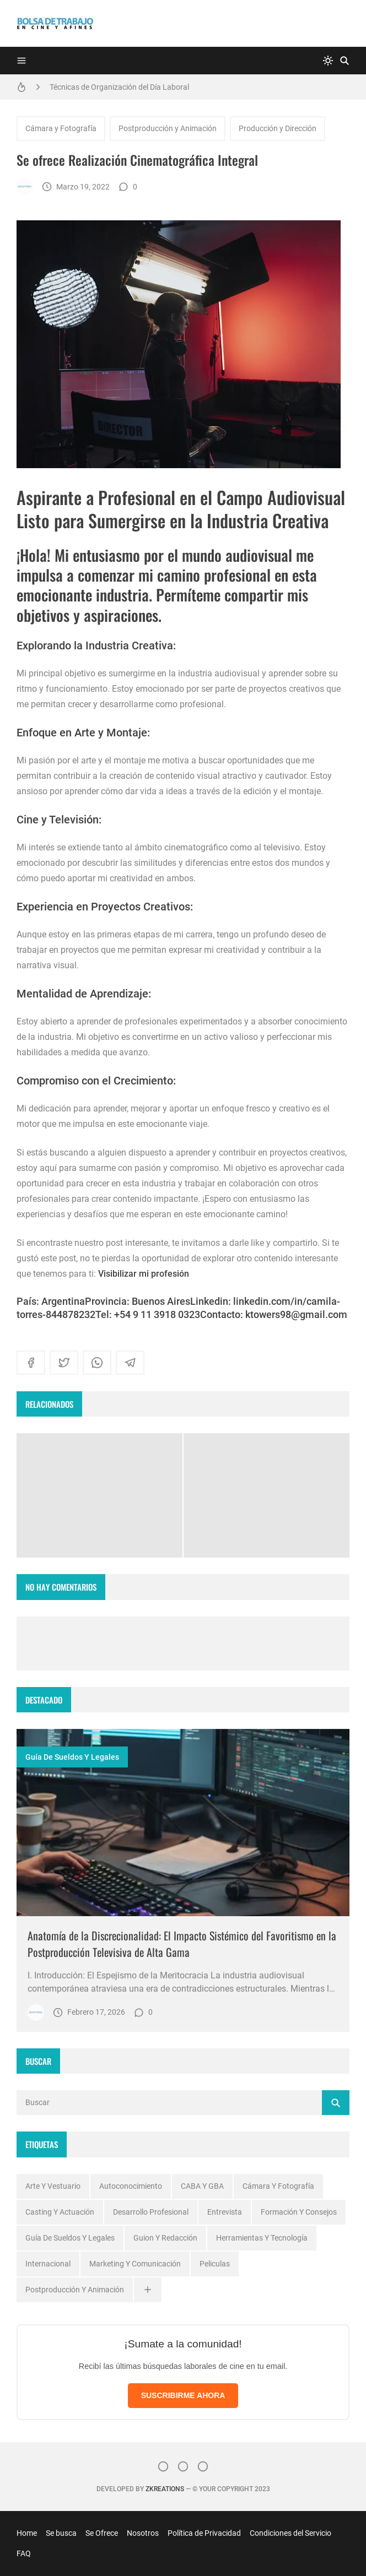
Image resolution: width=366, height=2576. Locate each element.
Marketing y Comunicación (135, 2263)
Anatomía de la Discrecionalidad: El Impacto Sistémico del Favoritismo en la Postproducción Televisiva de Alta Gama (182, 1943)
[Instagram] (163, 2466)
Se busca (61, 2533)
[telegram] (130, 1363)
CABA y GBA (202, 2186)
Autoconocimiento (130, 2186)
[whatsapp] (97, 1363)
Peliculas (215, 2263)
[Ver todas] (148, 2289)
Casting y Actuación (59, 2212)
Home (27, 2533)
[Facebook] (183, 2466)
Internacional (48, 2263)
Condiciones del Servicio (290, 2533)
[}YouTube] (202, 2466)
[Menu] (21, 61)
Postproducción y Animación (168, 128)
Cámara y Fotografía (60, 128)
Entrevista (224, 2212)
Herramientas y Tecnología (262, 2237)
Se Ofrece (101, 2533)
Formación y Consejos (299, 2212)
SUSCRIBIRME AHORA (183, 2395)
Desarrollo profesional (151, 2212)
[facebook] (31, 1363)
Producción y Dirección (277, 128)
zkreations (165, 2489)
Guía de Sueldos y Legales (72, 1757)
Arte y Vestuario (52, 2186)
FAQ (24, 2553)
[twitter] (64, 1363)
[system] (328, 61)
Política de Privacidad (204, 2533)
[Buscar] (344, 61)
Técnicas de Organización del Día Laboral (119, 87)
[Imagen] (183, 1822)
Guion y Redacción (165, 2237)
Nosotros (143, 2533)
